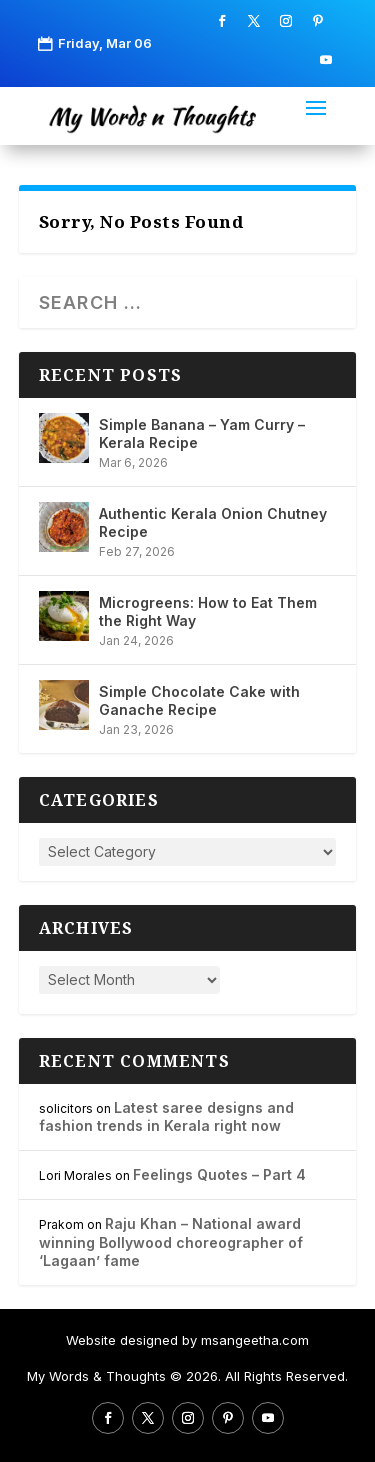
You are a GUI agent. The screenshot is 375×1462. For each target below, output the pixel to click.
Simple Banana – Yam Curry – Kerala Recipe (202, 433)
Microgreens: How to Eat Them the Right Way (208, 611)
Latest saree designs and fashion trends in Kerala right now (166, 1116)
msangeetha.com (255, 1340)
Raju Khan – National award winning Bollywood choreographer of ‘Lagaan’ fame (171, 1241)
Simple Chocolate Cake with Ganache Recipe (199, 700)
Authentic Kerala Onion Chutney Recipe (213, 522)
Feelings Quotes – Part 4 (219, 1174)
